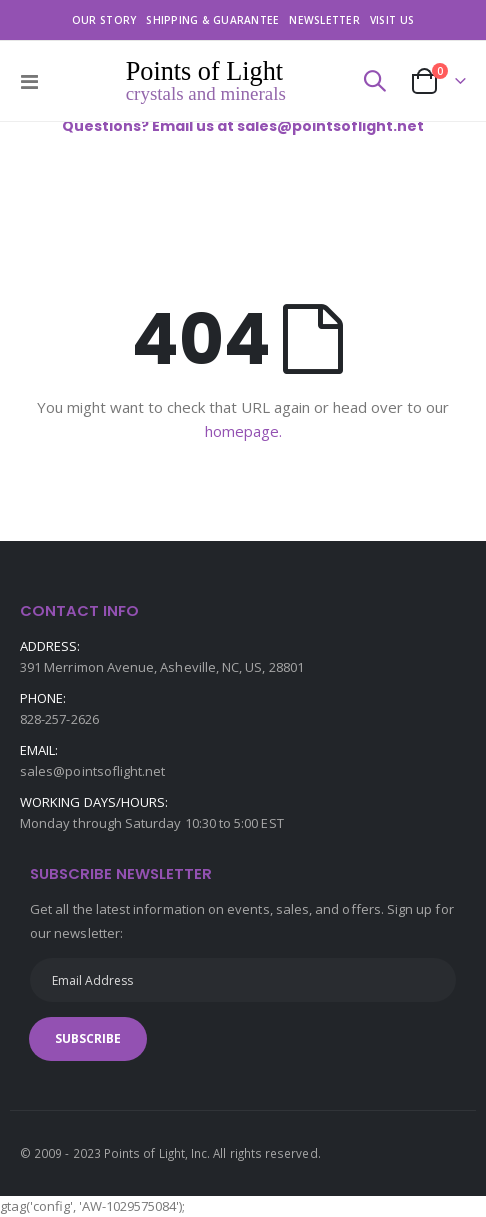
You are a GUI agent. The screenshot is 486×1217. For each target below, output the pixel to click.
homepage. (243, 431)
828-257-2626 (59, 719)
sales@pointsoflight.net (93, 771)
